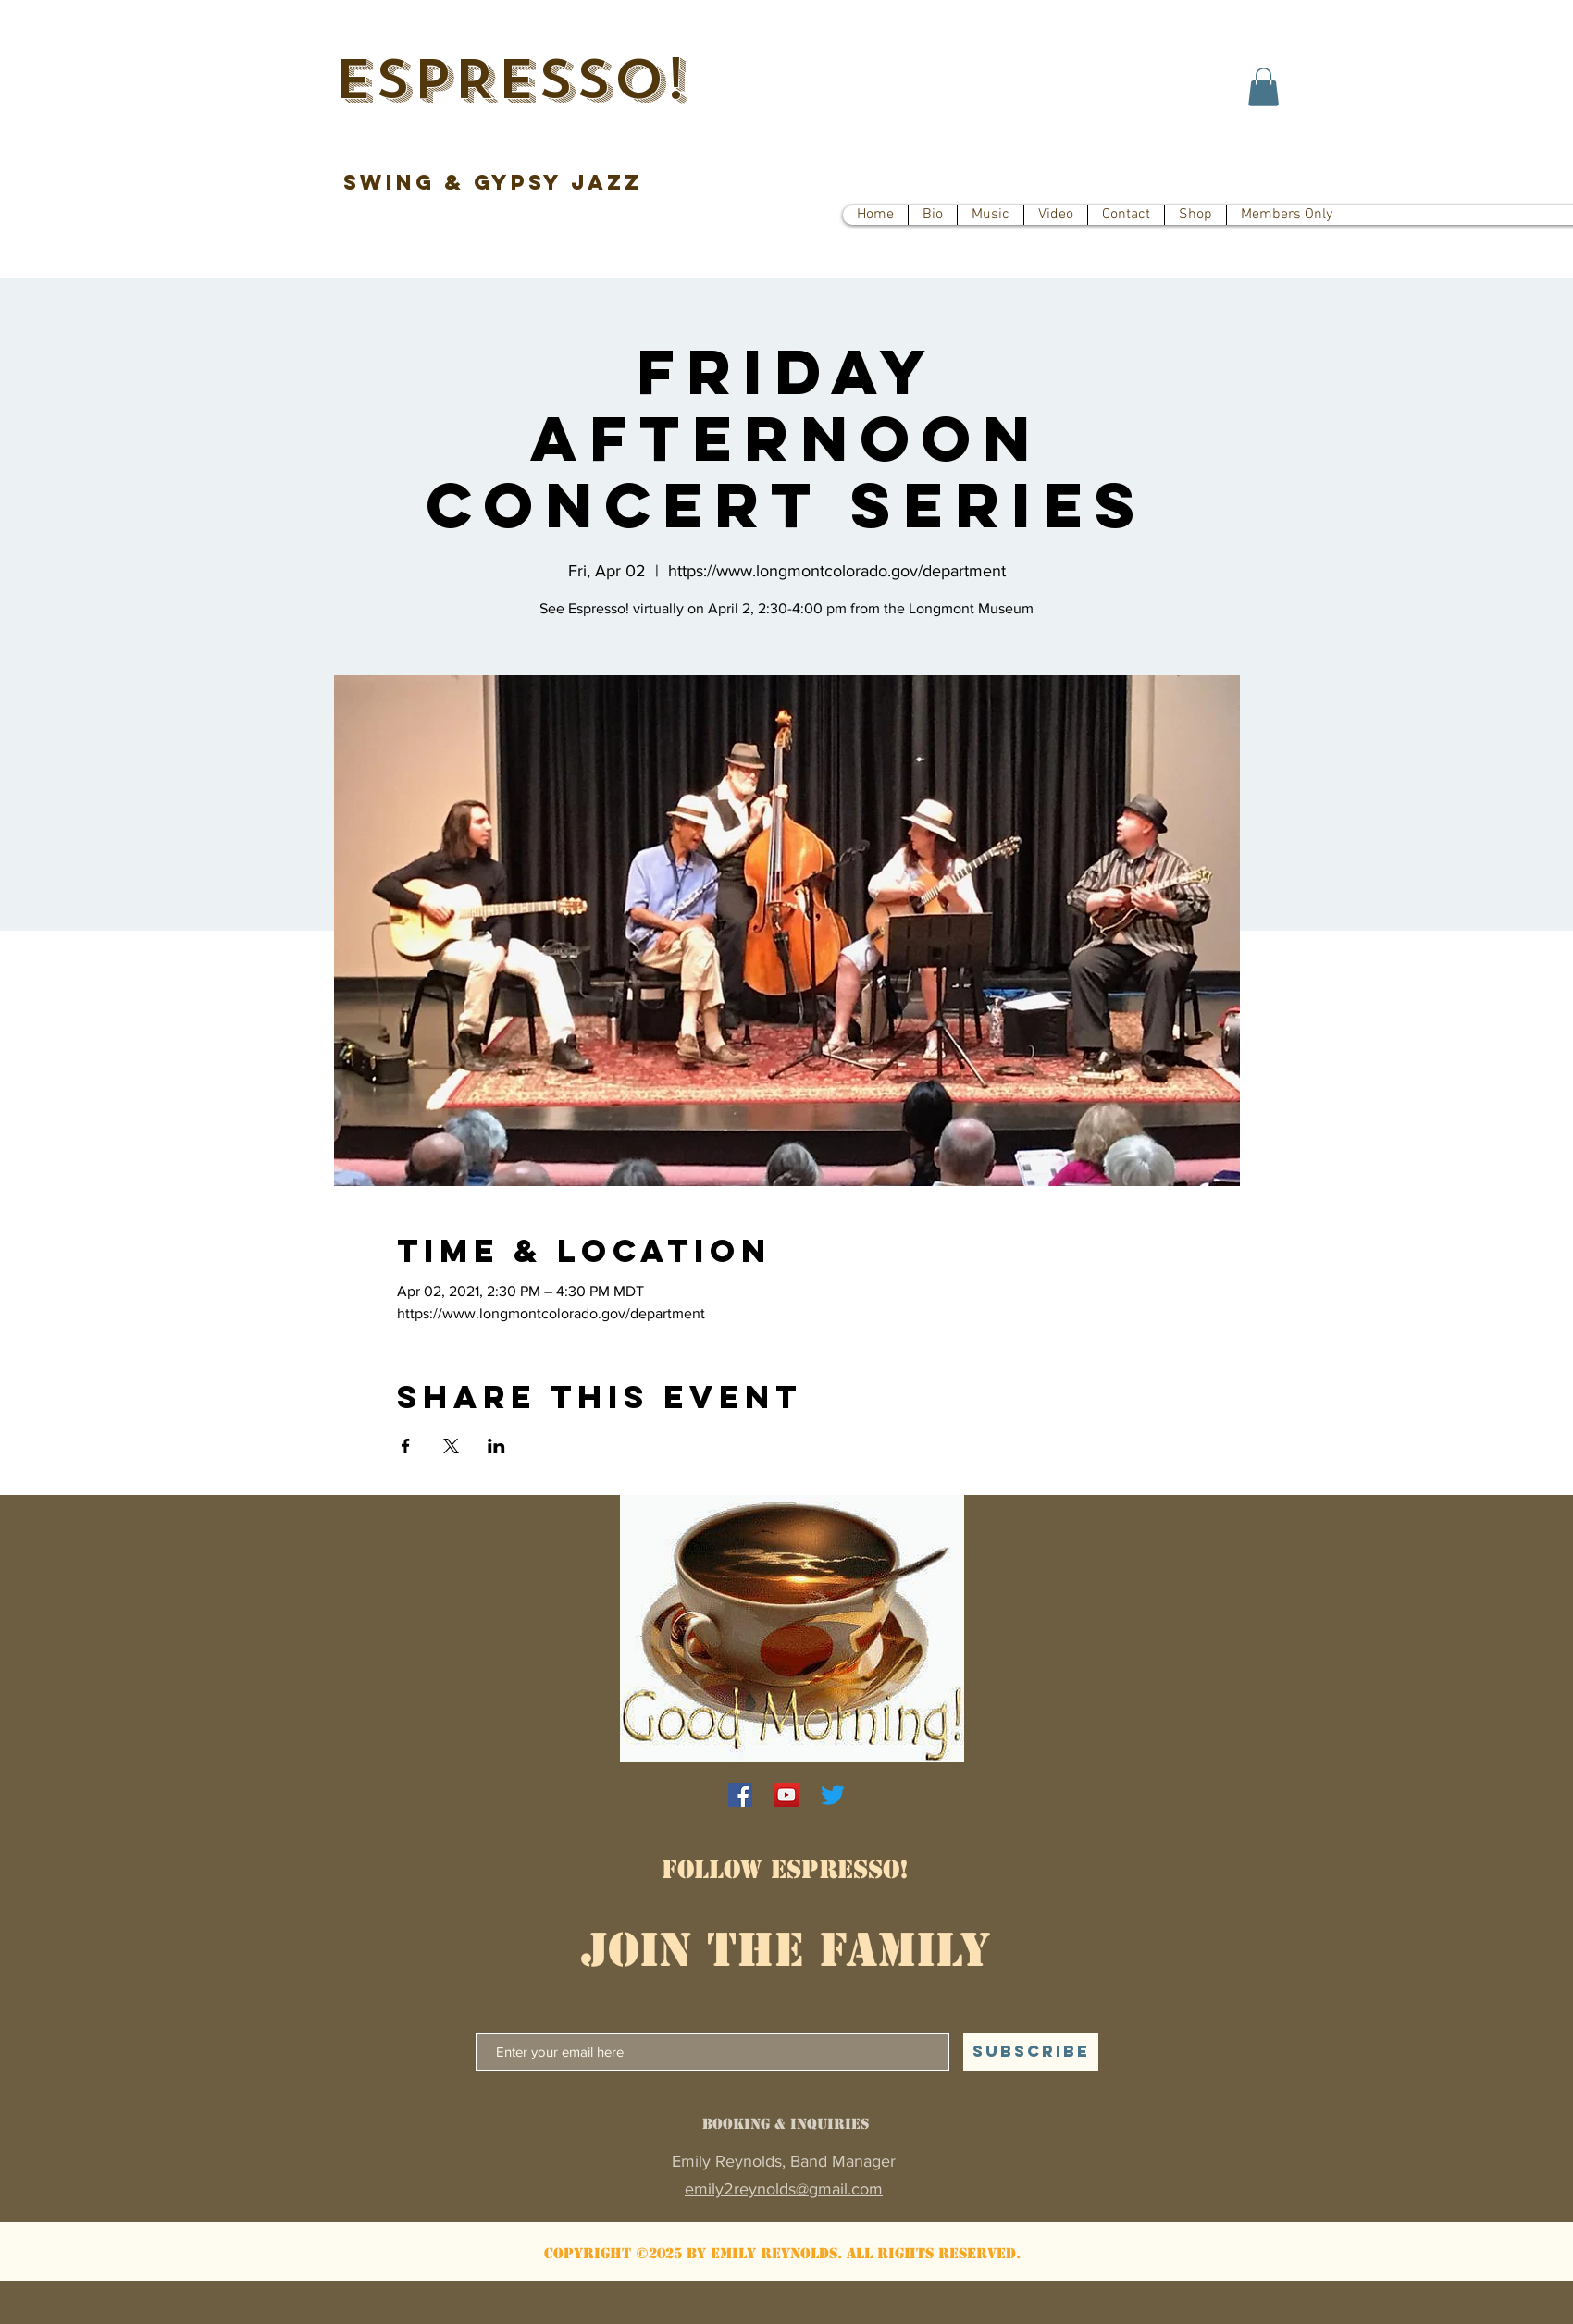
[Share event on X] (451, 1446)
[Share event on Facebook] (406, 1446)
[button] (1263, 87)
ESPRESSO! (510, 80)
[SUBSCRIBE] (1030, 2052)
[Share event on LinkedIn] (496, 1446)
